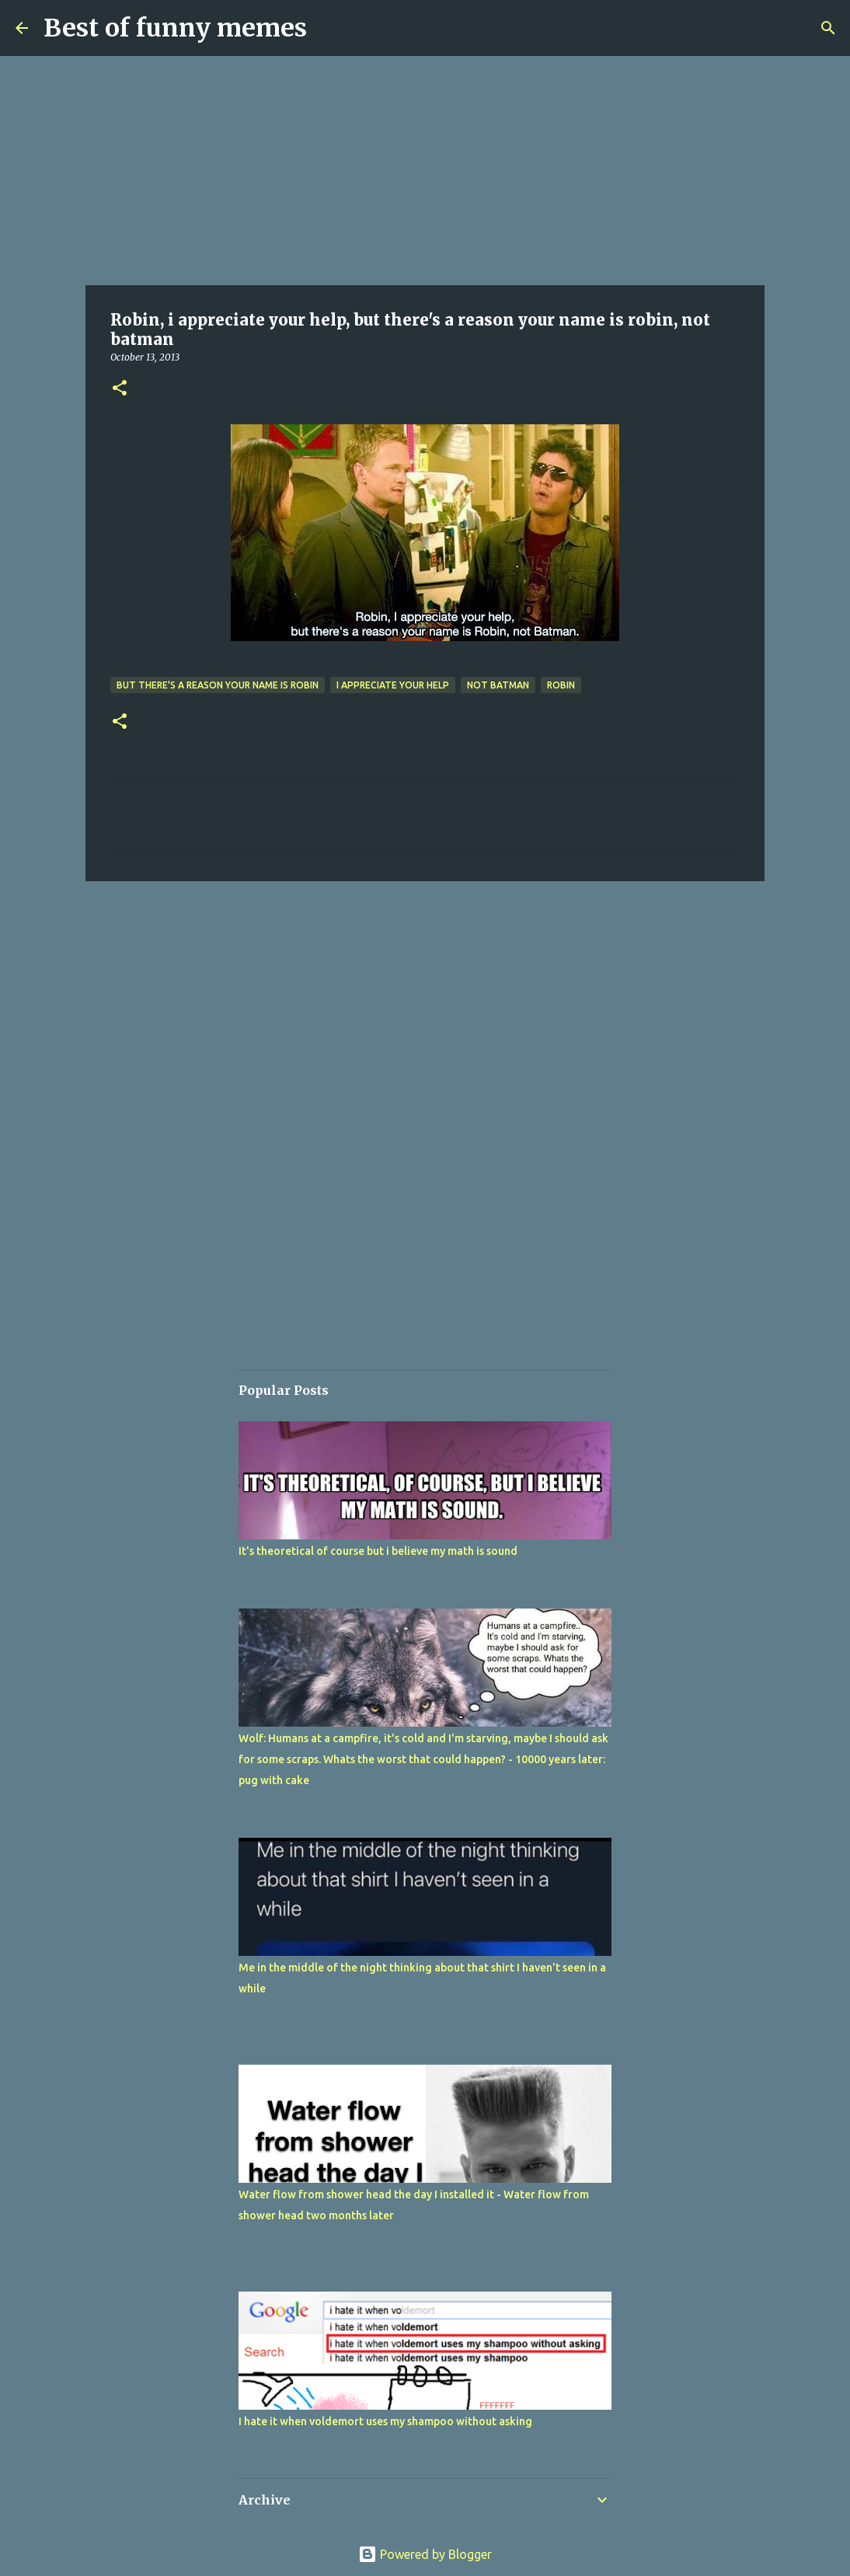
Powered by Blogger (425, 2554)
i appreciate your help (392, 685)
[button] (119, 388)
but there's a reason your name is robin (218, 685)
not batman (498, 685)
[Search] (828, 28)
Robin (561, 685)
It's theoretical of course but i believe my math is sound (378, 1551)
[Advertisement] (425, 171)
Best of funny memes (175, 28)
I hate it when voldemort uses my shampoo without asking (385, 2421)
